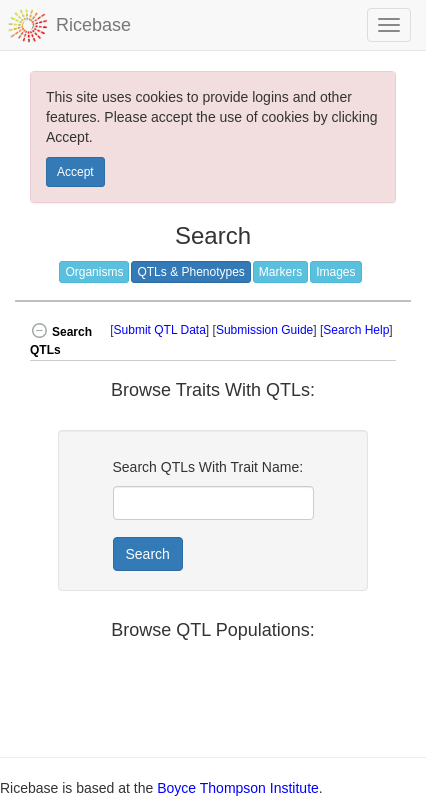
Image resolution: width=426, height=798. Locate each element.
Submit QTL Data (160, 330)
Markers (280, 272)
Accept (75, 172)
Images (335, 272)
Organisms (94, 272)
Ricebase (93, 25)
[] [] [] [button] (253, 330)
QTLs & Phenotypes (190, 272)
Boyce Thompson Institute (238, 788)
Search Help (356, 330)
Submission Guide (264, 330)
